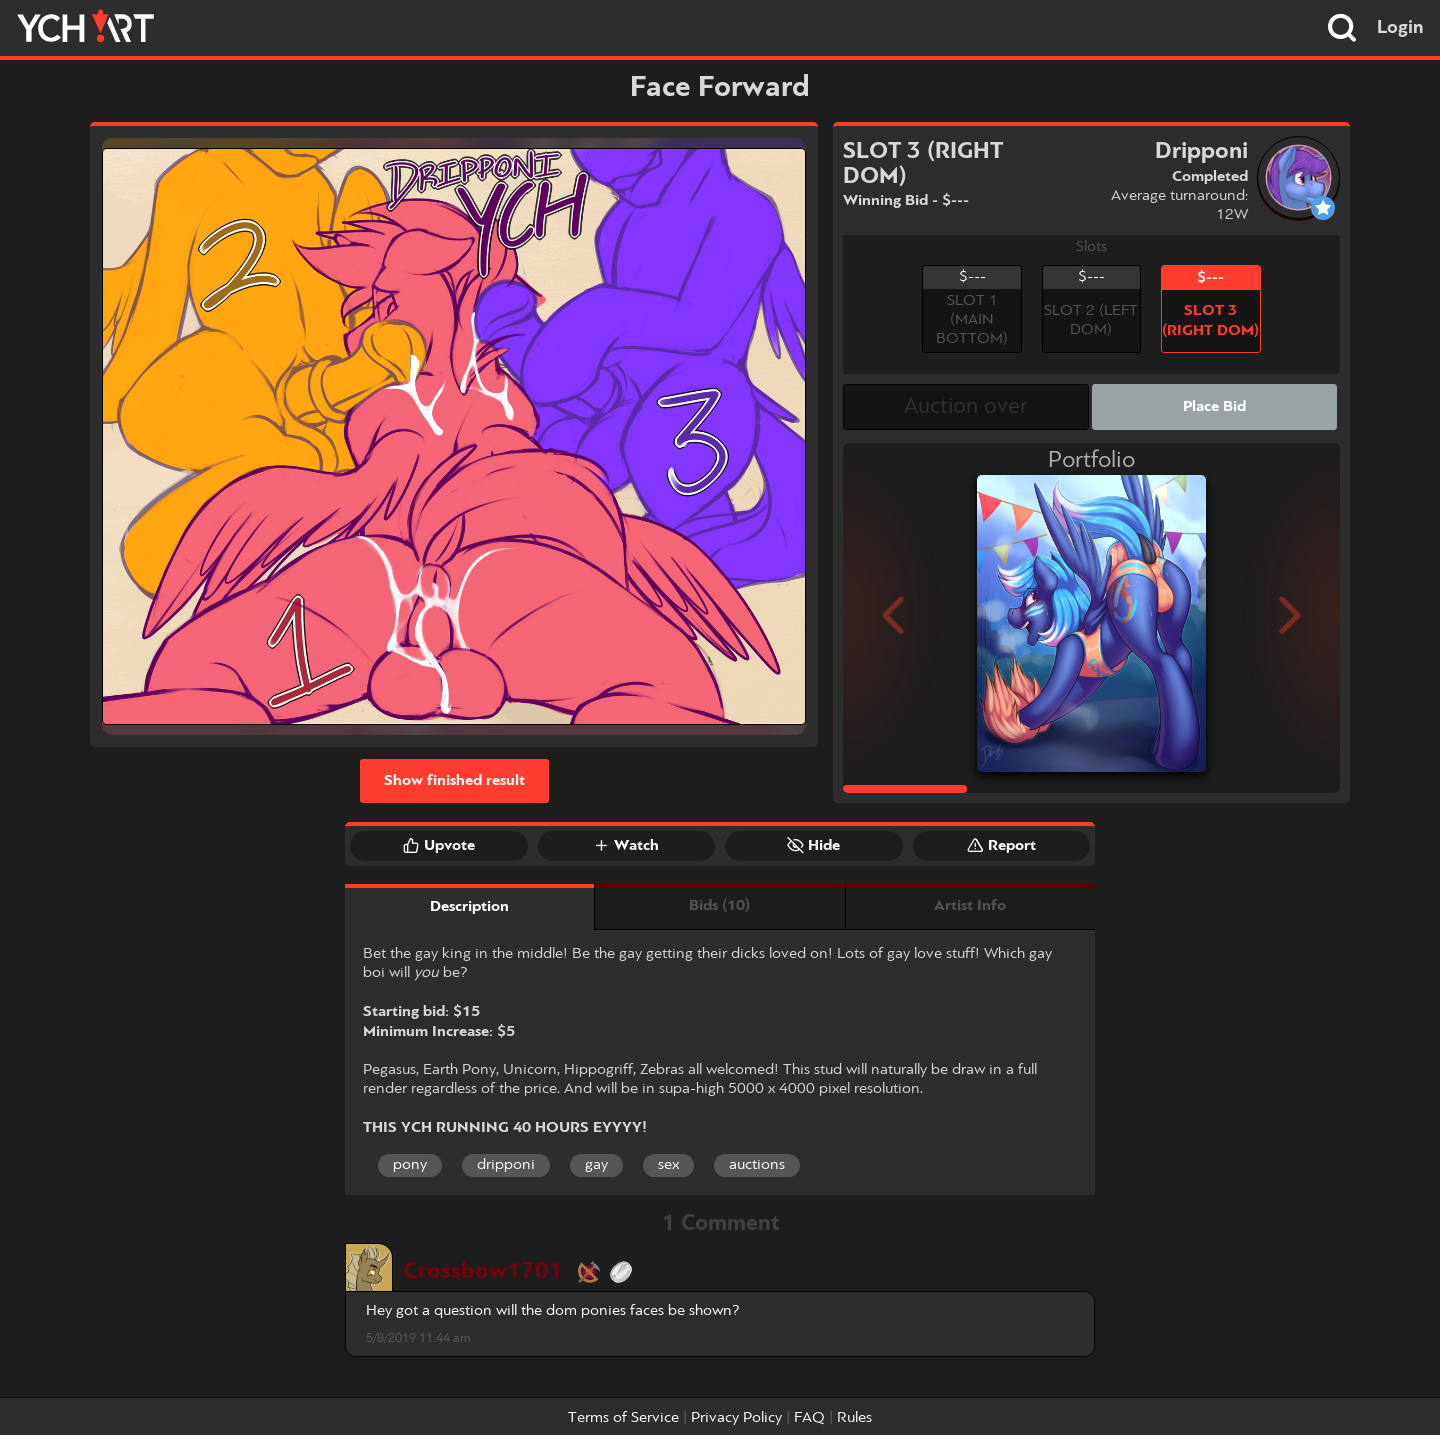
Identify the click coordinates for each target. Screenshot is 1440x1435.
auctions (757, 1165)
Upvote (439, 845)
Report (1001, 845)
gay (596, 1165)
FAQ (809, 1418)
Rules (854, 1418)
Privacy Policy (736, 1418)
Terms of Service (623, 1418)
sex (668, 1165)
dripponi (506, 1165)
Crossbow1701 (483, 1271)
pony (410, 1165)
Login (1400, 28)
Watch (626, 845)
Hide (813, 845)
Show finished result (454, 781)
